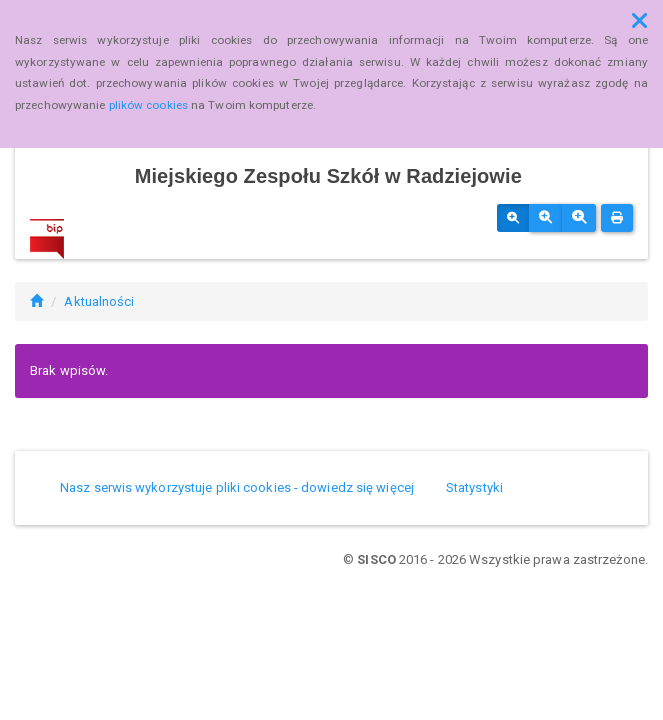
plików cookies (148, 105)
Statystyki (474, 487)
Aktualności (99, 301)
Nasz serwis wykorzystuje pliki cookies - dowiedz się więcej (237, 487)
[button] (639, 21)
